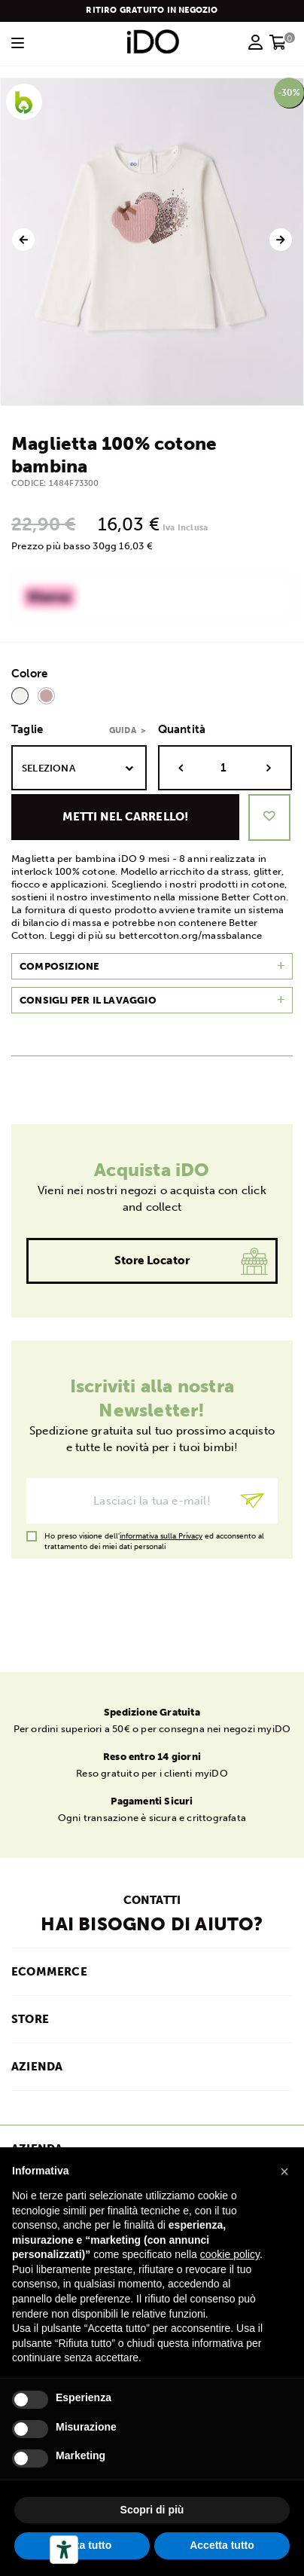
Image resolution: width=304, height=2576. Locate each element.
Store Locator (152, 1260)
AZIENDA (36, 2066)
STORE (30, 2019)
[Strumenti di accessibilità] (64, 2549)
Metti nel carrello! (125, 817)
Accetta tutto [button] (222, 2545)
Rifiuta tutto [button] (82, 2545)
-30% (289, 92)
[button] (284, 2171)
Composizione (59, 966)
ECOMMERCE (49, 1972)
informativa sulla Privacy (161, 1536)
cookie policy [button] (230, 2254)
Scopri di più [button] (152, 2510)
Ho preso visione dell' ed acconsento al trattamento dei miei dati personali (154, 1537)
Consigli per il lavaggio (88, 1000)
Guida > (128, 730)
